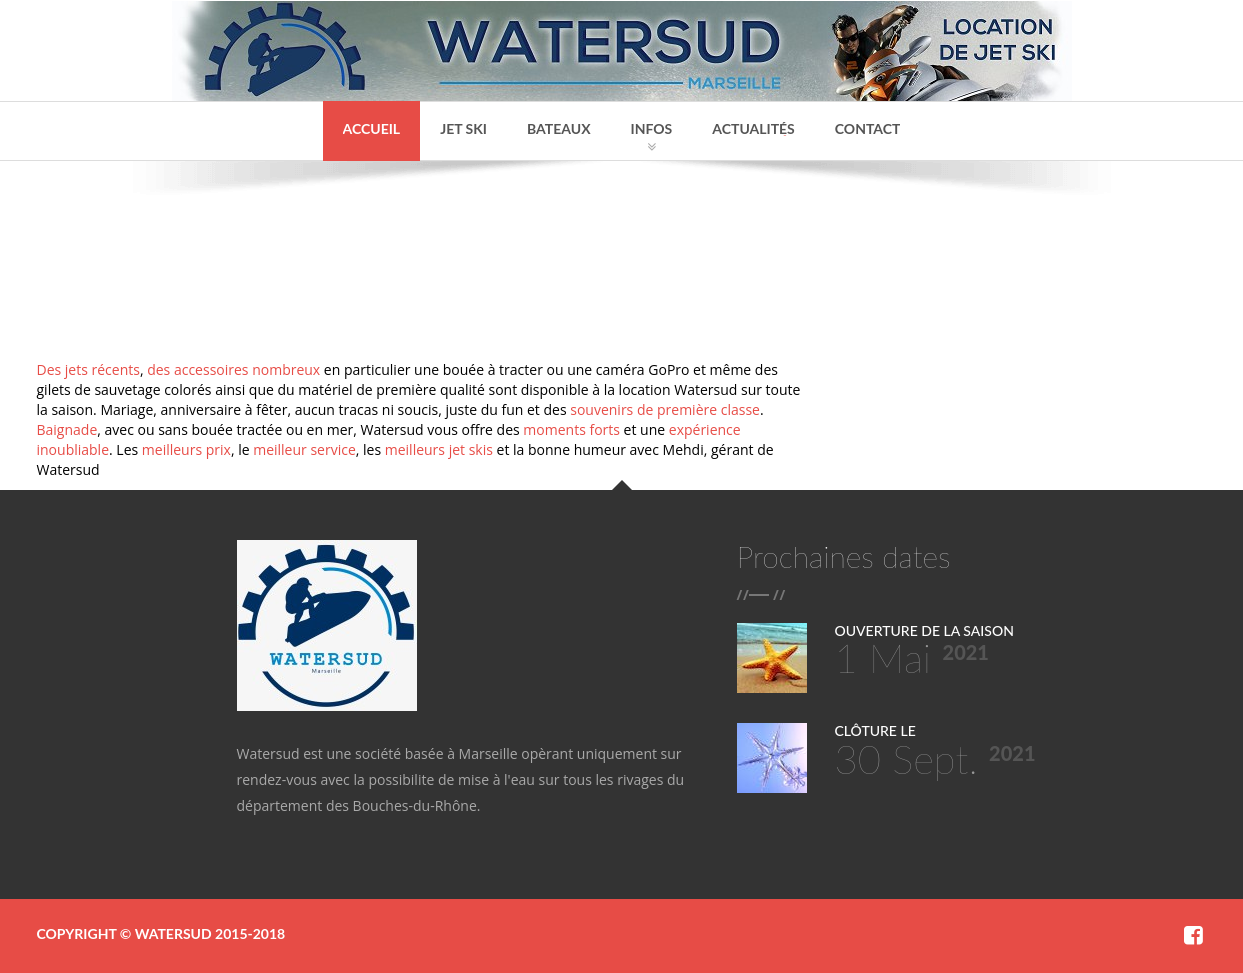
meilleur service (304, 449)
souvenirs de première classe (665, 409)
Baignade (67, 429)
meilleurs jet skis (439, 449)
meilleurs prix (186, 449)
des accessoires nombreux (233, 369)
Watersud (173, 933)
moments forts (571, 429)
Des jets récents (88, 369)
